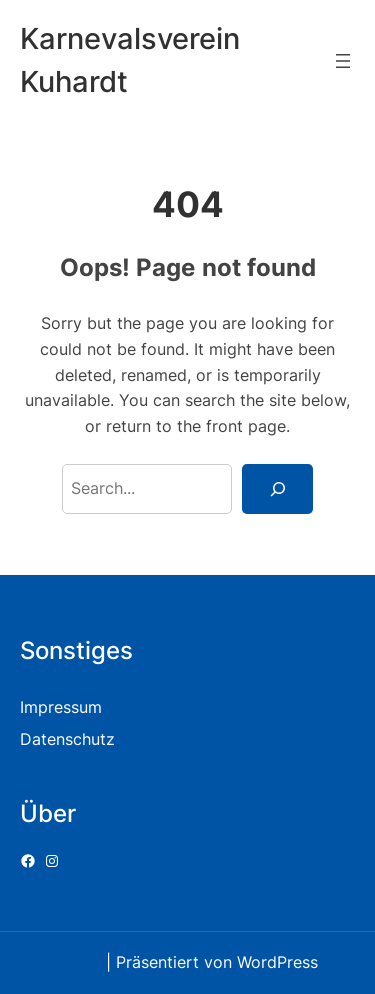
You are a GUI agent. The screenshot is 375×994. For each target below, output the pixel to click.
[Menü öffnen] (343, 61)
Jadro (79, 962)
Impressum (61, 707)
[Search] (277, 489)
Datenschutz (67, 739)
